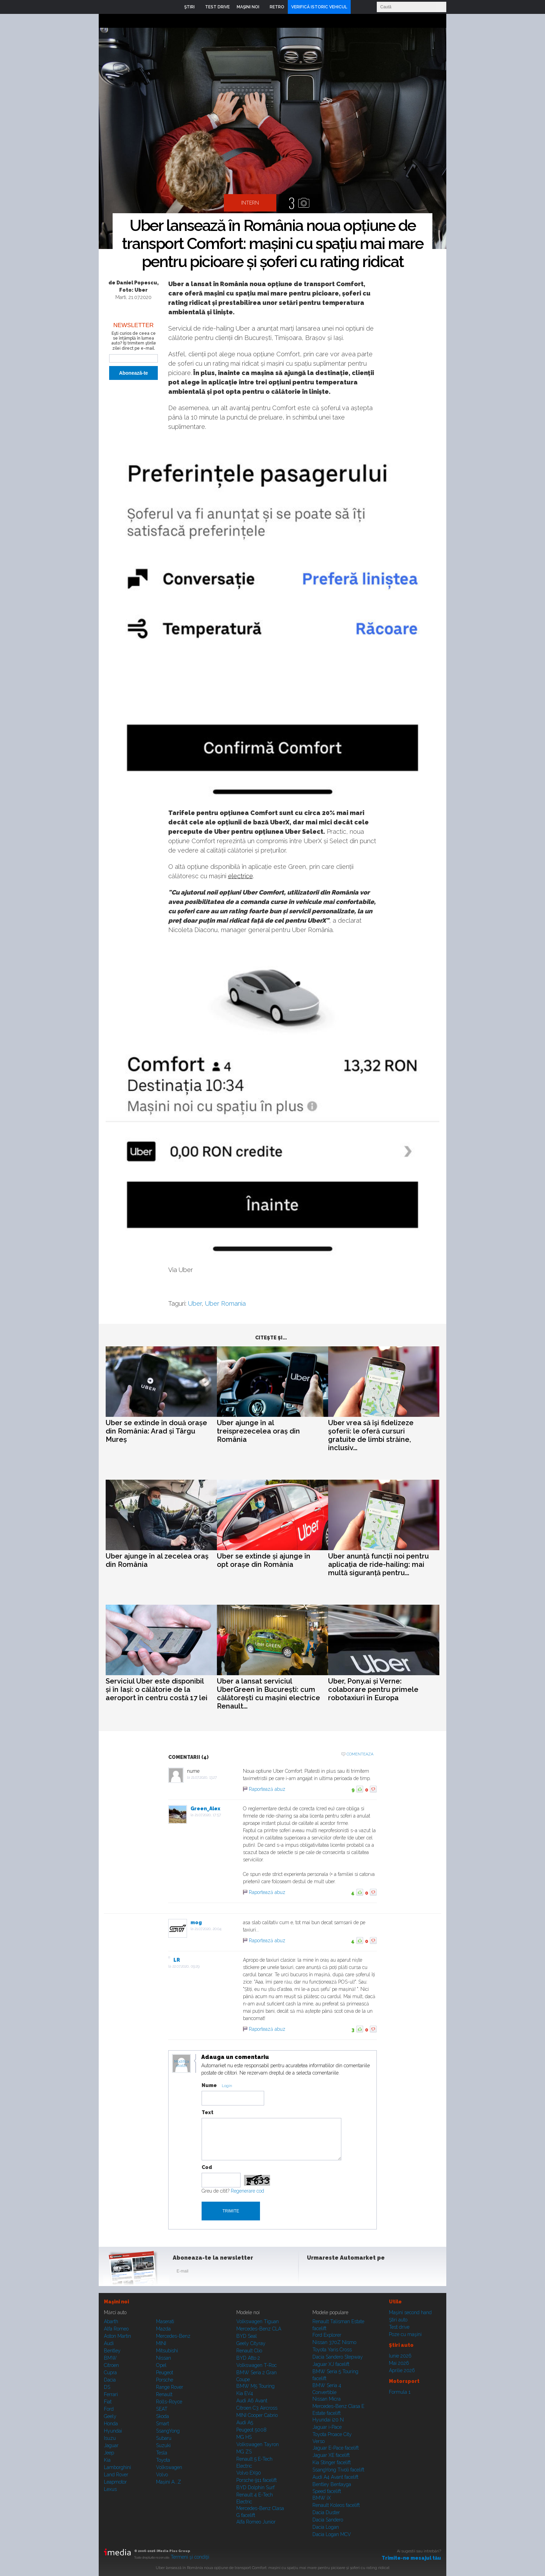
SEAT (162, 2409)
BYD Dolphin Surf (255, 2487)
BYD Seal (246, 2336)
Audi (109, 2343)
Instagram (331, 2272)
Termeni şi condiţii (190, 2557)
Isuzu (110, 2438)
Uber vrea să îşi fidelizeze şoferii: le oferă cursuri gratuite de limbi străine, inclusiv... (371, 1435)
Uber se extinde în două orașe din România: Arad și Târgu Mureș (156, 1431)
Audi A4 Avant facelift (335, 2477)
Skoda (162, 2416)
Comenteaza (360, 1754)
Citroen (111, 2365)
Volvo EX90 (248, 2473)
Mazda (163, 2329)
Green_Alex (205, 1808)
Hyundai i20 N (328, 2420)
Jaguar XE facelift (331, 2455)
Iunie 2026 (400, 2356)
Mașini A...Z (168, 2482)
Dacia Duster (326, 2512)
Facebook (314, 2272)
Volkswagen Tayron (257, 2444)
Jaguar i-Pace (327, 2427)
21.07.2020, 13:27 (204, 1777)
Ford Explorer (326, 2335)
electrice (240, 876)
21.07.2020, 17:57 (208, 1815)
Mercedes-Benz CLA (258, 2329)
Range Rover (169, 2387)
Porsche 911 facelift (256, 2480)
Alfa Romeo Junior (256, 2522)
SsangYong (168, 2431)
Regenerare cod (247, 2191)
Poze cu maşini (405, 2334)
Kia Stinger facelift (331, 2462)
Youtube (348, 2272)
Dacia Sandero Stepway (337, 2357)
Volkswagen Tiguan (257, 2321)
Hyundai (113, 2431)
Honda (111, 2423)
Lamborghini (117, 2467)
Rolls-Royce (169, 2401)
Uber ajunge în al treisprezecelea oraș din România (258, 1431)
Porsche (164, 2380)
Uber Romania (225, 1303)
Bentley (112, 2350)
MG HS (244, 2437)
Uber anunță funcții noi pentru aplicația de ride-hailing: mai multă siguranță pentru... (378, 1564)
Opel (161, 2365)
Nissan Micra (326, 2399)
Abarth (111, 2321)
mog (196, 1922)
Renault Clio (249, 2350)
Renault (164, 2394)
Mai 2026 (399, 2363)
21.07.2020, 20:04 (208, 1929)
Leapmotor (115, 2482)
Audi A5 (244, 2422)
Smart (162, 2423)
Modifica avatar (181, 2064)
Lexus (110, 2489)
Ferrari (111, 2394)
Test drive (399, 2327)
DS (107, 2387)
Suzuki (163, 2445)
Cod (207, 2167)
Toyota (163, 2460)
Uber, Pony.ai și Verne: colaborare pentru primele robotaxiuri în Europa (373, 1689)
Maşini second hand (410, 2312)
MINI (161, 2343)
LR (176, 1960)
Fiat (108, 2401)
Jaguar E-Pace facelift (335, 2448)
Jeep (109, 2452)
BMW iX (321, 2498)
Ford (109, 2409)
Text (207, 2112)
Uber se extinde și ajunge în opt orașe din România (263, 1560)
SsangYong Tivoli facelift (338, 2470)
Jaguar (111, 2445)
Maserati (165, 2321)
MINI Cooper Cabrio (257, 2415)
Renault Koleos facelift (336, 2505)
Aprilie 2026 (402, 2370)
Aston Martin (117, 2336)
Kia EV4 (244, 2393)
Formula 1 (399, 2392)
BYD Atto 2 (248, 2358)
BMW (110, 2358)
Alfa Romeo (116, 2329)
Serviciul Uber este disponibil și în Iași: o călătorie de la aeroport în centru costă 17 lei (157, 1689)
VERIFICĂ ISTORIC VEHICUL (319, 7)
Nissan (163, 2358)
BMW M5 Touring (255, 2386)
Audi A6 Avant (251, 2400)
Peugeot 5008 (251, 2430)
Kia (107, 2460)
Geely (110, 2416)
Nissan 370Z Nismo (334, 2342)
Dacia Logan (325, 2527)
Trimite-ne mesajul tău (411, 2558)
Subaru (163, 2438)
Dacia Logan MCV (331, 2534)
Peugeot (164, 2372)
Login (358, 7)
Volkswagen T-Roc (256, 2365)
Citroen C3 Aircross (256, 2408)
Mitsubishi (167, 2350)
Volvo (162, 2474)
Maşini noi (116, 2301)
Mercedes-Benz (173, 2336)
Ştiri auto (398, 2319)
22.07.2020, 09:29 (186, 1966)
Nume (209, 2085)
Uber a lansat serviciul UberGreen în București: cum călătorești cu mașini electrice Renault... (268, 1693)
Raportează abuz (267, 1789)
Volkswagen (169, 2467)
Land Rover (116, 2474)
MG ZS (244, 2451)
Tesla (161, 2452)
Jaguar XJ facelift (330, 2364)
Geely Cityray (251, 2343)
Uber (195, 1303)
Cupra (110, 2372)
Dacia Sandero (327, 2520)
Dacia (110, 2380)
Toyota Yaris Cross (332, 2349)
